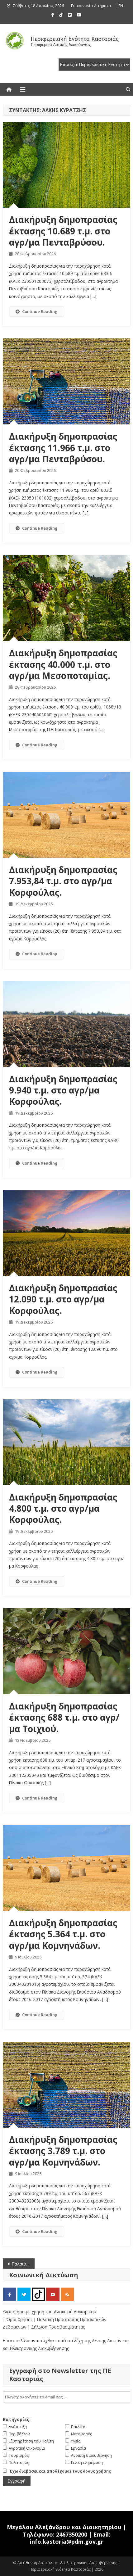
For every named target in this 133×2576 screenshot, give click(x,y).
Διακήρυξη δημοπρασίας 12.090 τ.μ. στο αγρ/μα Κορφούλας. (63, 1299)
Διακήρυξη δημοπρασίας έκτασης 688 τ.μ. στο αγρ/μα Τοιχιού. (64, 1717)
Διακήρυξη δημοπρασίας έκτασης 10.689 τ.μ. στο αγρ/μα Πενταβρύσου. (63, 231)
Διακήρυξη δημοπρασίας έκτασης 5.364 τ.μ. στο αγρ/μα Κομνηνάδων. (63, 1934)
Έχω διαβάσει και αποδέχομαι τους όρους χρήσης (60, 2471)
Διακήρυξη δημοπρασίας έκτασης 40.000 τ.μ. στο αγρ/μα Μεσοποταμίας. (63, 664)
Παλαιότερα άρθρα (23, 2264)
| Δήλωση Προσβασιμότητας (56, 2327)
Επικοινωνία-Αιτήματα (91, 5)
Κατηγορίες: (17, 2419)
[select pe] (94, 64)
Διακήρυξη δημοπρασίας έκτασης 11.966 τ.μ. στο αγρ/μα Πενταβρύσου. (63, 447)
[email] (67, 2396)
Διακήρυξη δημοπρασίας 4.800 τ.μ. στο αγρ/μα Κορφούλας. (63, 1508)
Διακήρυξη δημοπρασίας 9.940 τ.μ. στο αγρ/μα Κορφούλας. (63, 1090)
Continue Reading (37, 311)
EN (120, 5)
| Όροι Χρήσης (18, 2319)
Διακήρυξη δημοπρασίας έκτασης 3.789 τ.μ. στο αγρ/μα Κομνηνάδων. (63, 2151)
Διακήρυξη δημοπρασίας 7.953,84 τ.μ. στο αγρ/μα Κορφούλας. (63, 881)
